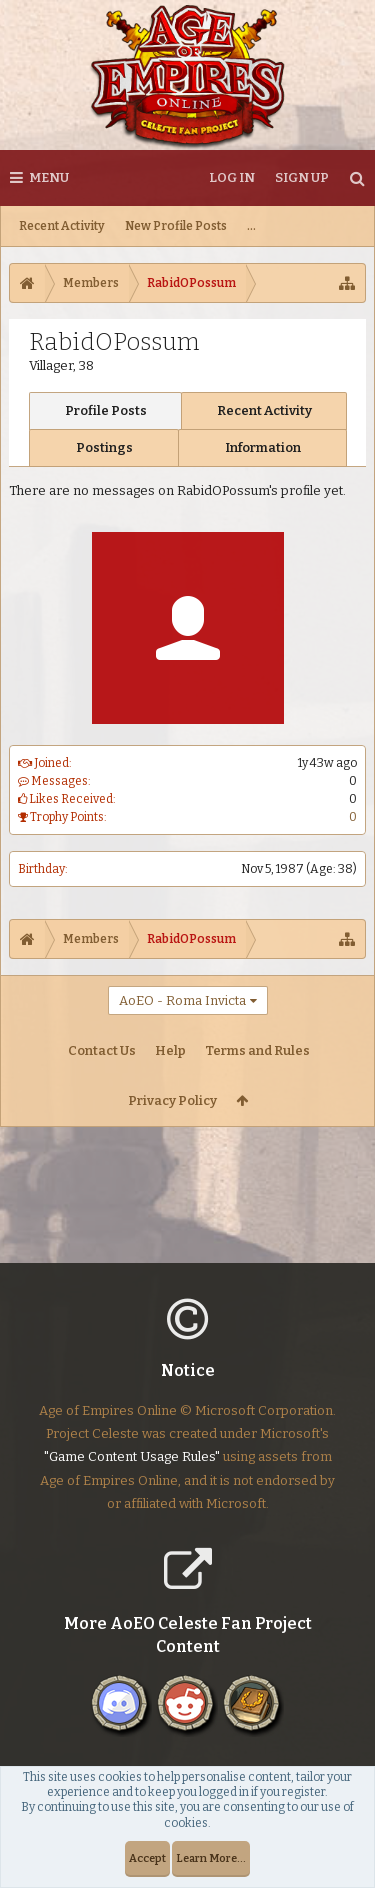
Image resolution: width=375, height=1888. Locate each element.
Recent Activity (62, 226)
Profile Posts (106, 410)
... (251, 226)
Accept (147, 1858)
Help (170, 1050)
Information (263, 447)
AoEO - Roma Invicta (182, 1000)
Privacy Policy (172, 1100)
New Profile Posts (176, 226)
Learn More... (211, 1858)
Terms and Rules (257, 1050)
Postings (104, 447)
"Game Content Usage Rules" (132, 1472)
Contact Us (102, 1050)
